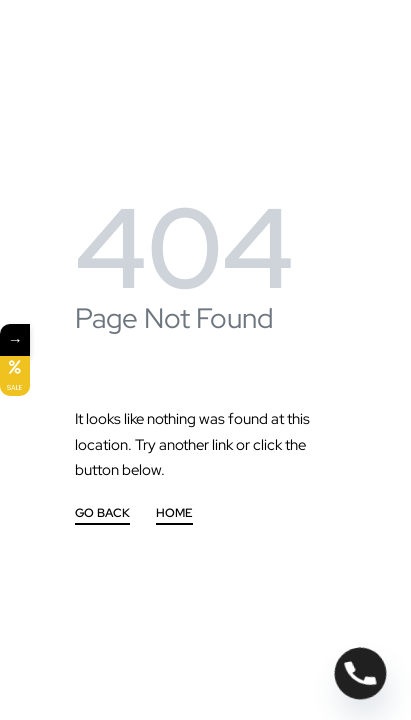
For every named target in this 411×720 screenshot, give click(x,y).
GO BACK (102, 514)
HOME (174, 514)
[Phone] (360, 673)
